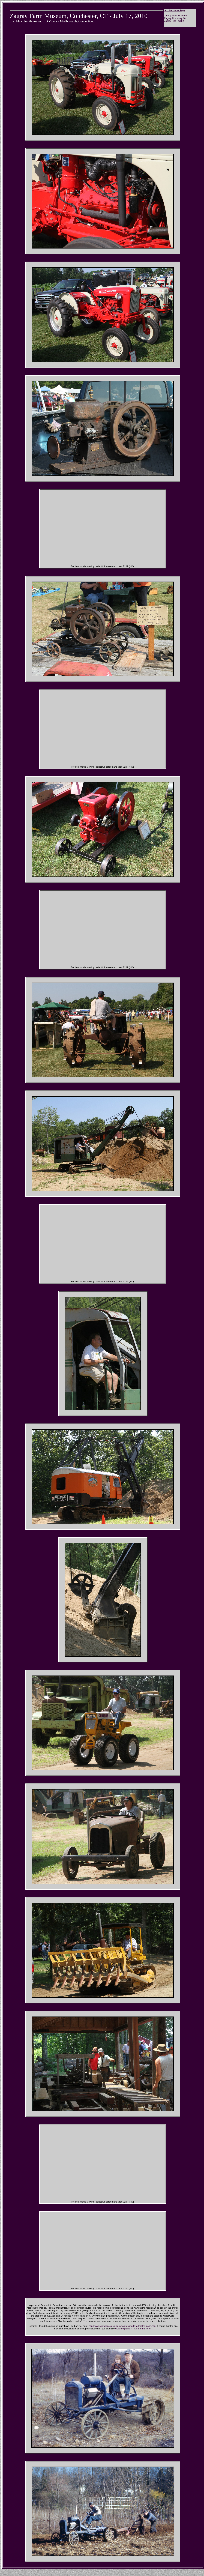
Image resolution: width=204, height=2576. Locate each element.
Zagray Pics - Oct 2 (174, 21)
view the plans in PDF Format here (133, 2328)
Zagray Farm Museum (175, 15)
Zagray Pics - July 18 (174, 18)
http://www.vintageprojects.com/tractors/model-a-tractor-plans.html (122, 2326)
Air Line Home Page (174, 10)
